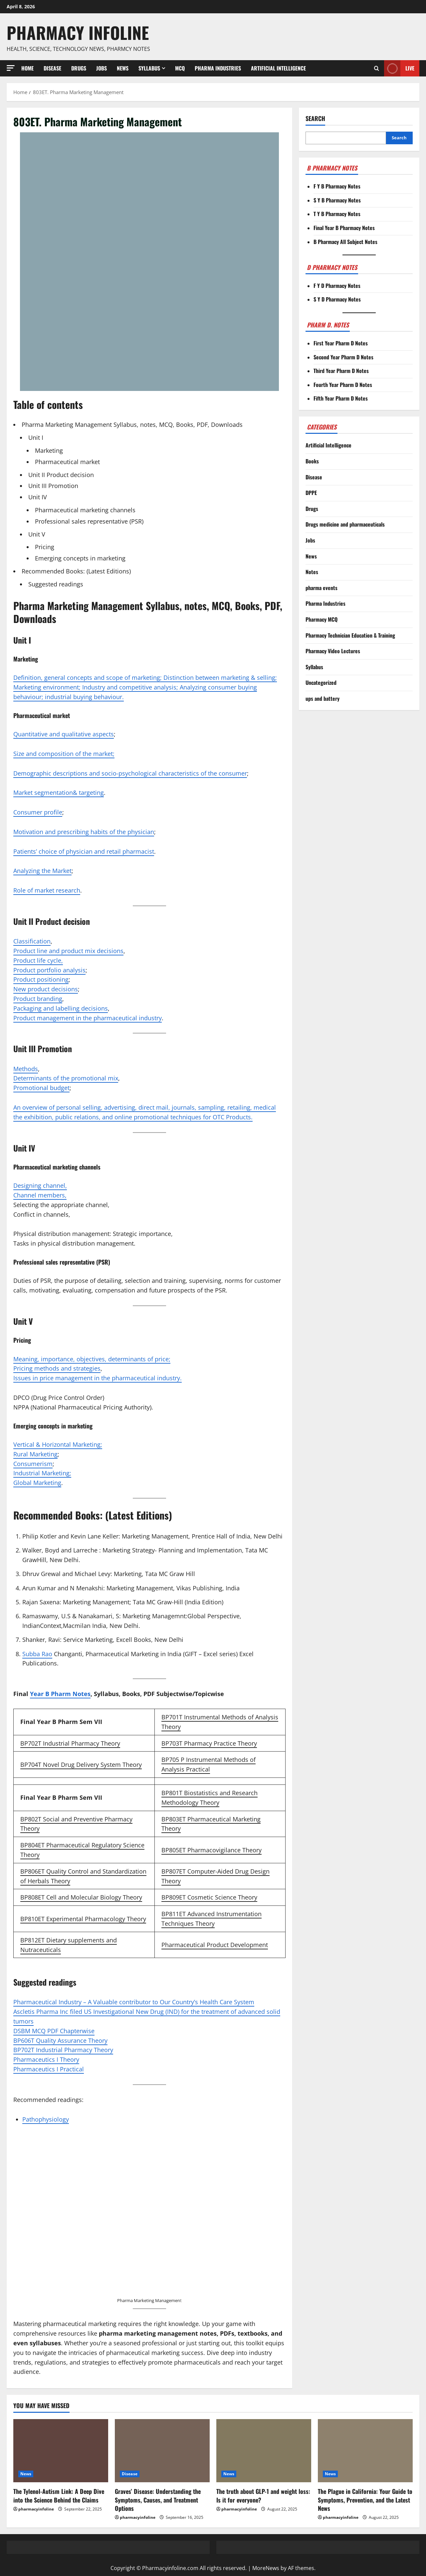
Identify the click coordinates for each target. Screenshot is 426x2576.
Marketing (49, 450)
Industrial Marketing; (42, 1473)
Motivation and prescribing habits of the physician (83, 832)
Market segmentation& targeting (58, 793)
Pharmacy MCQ (321, 619)
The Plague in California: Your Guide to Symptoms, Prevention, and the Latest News (365, 2499)
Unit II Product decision (61, 475)
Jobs (101, 68)
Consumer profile (37, 812)
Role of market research (46, 890)
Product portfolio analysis (49, 970)
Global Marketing (37, 1483)
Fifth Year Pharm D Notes (341, 398)
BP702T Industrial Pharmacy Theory (70, 1743)
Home (27, 68)
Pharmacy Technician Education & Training (350, 635)
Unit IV (37, 497)
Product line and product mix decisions (68, 951)
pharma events (321, 588)
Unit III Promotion (53, 486)
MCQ (180, 68)
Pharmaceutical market (67, 462)
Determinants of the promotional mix (65, 1078)
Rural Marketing (35, 1454)
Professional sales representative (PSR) (89, 521)
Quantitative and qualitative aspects (63, 734)
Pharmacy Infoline (78, 32)
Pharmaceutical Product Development (214, 1945)
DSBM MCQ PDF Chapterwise (54, 2031)
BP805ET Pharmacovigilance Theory (211, 1850)
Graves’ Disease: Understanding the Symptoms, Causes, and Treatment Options (158, 2499)
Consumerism (33, 1464)
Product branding (37, 999)
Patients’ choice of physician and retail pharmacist (83, 851)
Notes (312, 572)
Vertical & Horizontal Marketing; (57, 1444)
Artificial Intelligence (278, 68)
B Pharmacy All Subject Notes (345, 242)
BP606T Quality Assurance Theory (60, 2040)
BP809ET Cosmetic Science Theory (209, 1897)
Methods (25, 1069)
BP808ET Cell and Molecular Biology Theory (81, 1897)
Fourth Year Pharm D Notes (343, 385)
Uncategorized (321, 682)
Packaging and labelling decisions (60, 1008)
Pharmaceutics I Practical (48, 2069)
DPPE (311, 493)
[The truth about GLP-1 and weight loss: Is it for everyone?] (263, 2450)
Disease (52, 68)
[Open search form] (376, 68)
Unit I (35, 437)
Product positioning (41, 979)
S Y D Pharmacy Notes (337, 299)
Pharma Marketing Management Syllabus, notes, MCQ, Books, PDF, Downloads (132, 425)
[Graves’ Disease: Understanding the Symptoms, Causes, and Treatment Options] (162, 2450)
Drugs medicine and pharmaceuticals (345, 524)
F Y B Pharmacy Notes (337, 186)
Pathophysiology (45, 2119)
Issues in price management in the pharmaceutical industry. (97, 1378)
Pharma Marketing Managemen (148, 2300)
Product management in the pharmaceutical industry (87, 1018)
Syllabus (149, 68)
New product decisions (45, 989)
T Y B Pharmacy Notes (337, 214)
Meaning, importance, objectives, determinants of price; (91, 1359)
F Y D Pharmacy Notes (337, 286)
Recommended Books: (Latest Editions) (76, 571)
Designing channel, (40, 1185)
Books (312, 461)
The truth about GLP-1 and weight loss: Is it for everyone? (263, 2495)
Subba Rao (37, 1654)
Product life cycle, (38, 960)
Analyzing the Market (42, 871)
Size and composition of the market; (63, 754)
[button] (11, 68)
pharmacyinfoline (36, 2509)
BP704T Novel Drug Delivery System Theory (81, 1765)
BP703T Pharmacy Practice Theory (209, 1743)
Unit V (36, 534)
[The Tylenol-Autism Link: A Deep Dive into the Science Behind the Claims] (60, 2450)
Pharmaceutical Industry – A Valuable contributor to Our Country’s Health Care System (133, 2002)
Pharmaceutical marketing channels (85, 510)
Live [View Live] (399, 68)
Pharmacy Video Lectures (333, 651)
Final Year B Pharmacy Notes (344, 228)
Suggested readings (55, 584)
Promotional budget (41, 1088)
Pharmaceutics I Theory (46, 2059)
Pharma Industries (218, 68)
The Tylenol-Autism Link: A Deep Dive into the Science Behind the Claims (58, 2495)
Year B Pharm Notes (60, 1694)
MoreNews (265, 2568)
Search (315, 118)
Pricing (44, 547)
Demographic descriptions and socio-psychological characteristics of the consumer (130, 773)
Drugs (78, 68)
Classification (32, 941)
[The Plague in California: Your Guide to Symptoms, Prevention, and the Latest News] (365, 2450)
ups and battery (322, 698)
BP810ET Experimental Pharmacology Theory (83, 1919)
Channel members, (40, 1195)
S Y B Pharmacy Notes (337, 200)
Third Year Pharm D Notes (341, 371)
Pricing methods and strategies (57, 1368)
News (122, 68)
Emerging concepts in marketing (80, 558)
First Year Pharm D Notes (341, 343)
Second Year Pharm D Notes (343, 357)
